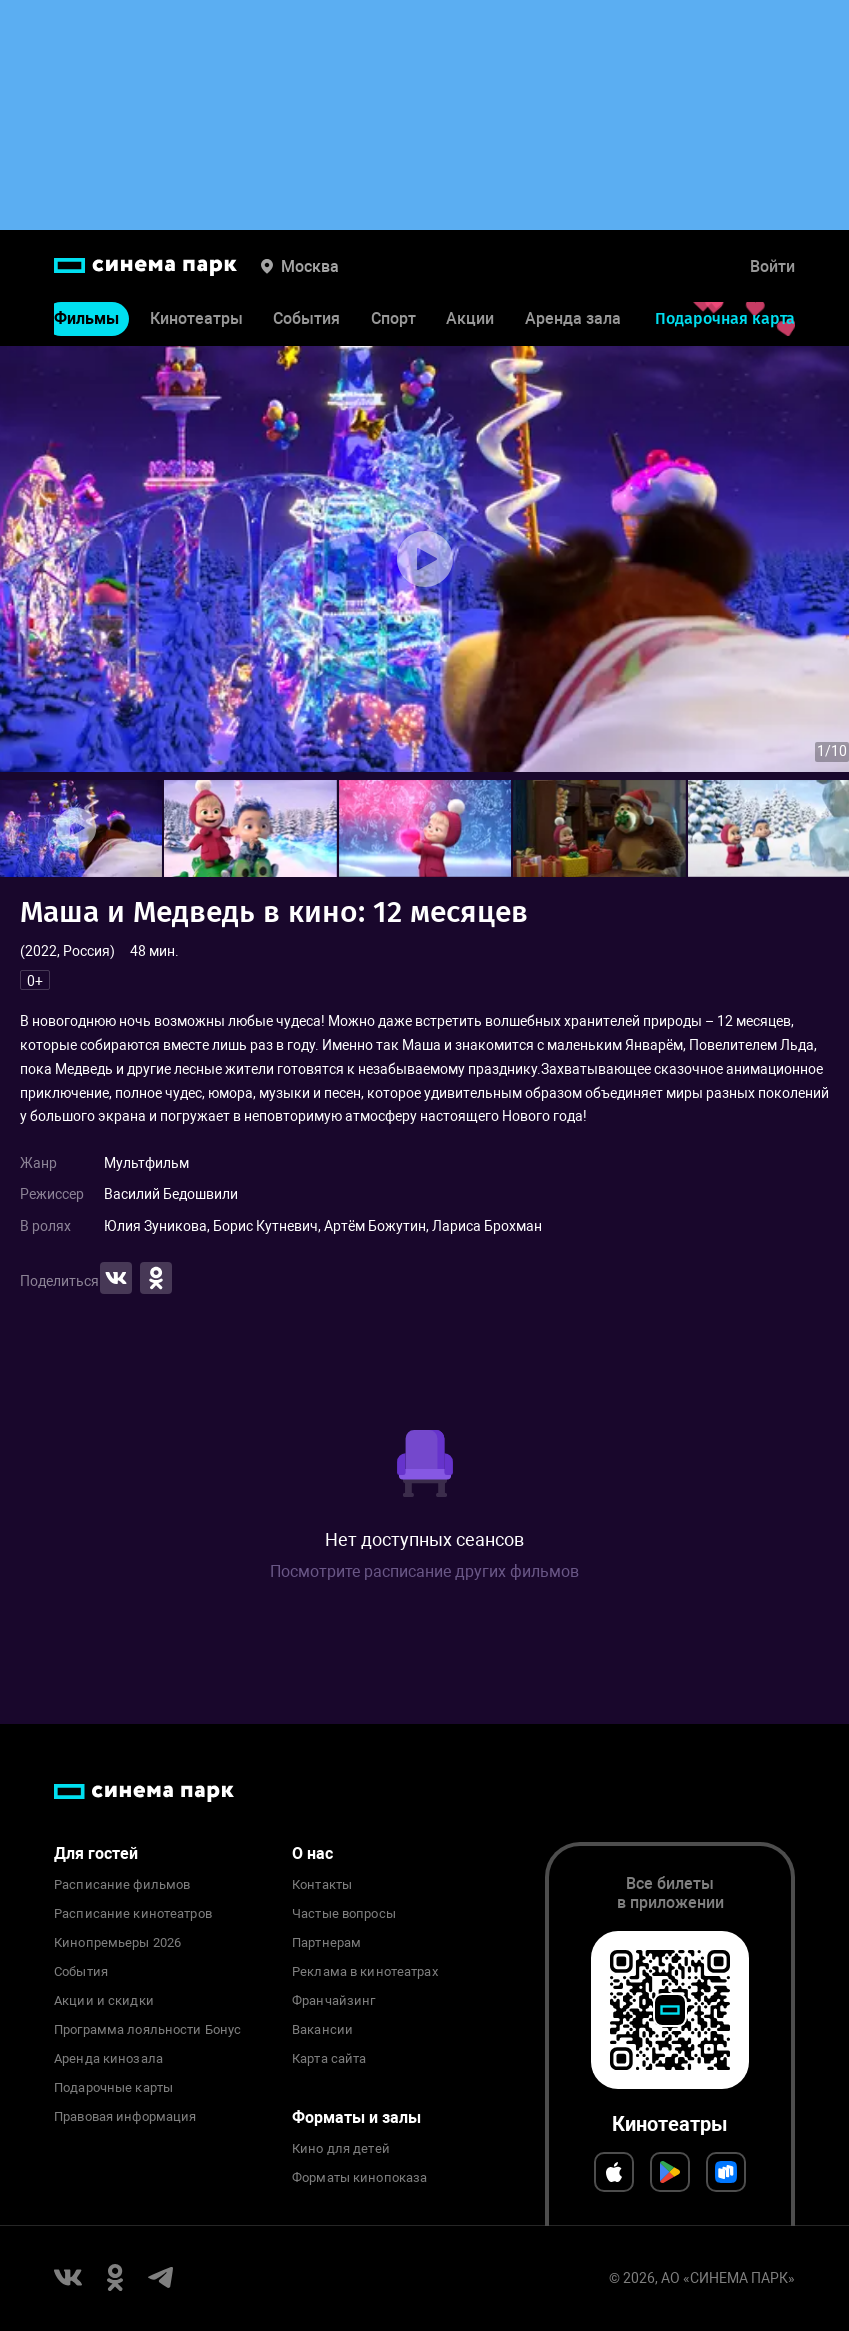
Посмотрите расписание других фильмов (424, 1571)
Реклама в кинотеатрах (365, 1972)
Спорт (393, 318)
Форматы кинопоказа (359, 2178)
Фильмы (86, 318)
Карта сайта (329, 2059)
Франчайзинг (333, 2001)
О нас (312, 1853)
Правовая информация (125, 2117)
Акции (470, 318)
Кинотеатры (196, 318)
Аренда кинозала (108, 2059)
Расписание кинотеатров (133, 1914)
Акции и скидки (104, 2001)
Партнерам (326, 1943)
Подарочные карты (113, 2088)
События (306, 318)
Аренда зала (573, 318)
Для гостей (96, 1853)
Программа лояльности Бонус (147, 2030)
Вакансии (322, 2030)
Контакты (322, 1885)
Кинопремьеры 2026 (117, 1943)
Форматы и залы (356, 2117)
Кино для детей (341, 2149)
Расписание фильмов (122, 1885)
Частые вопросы (344, 1914)
